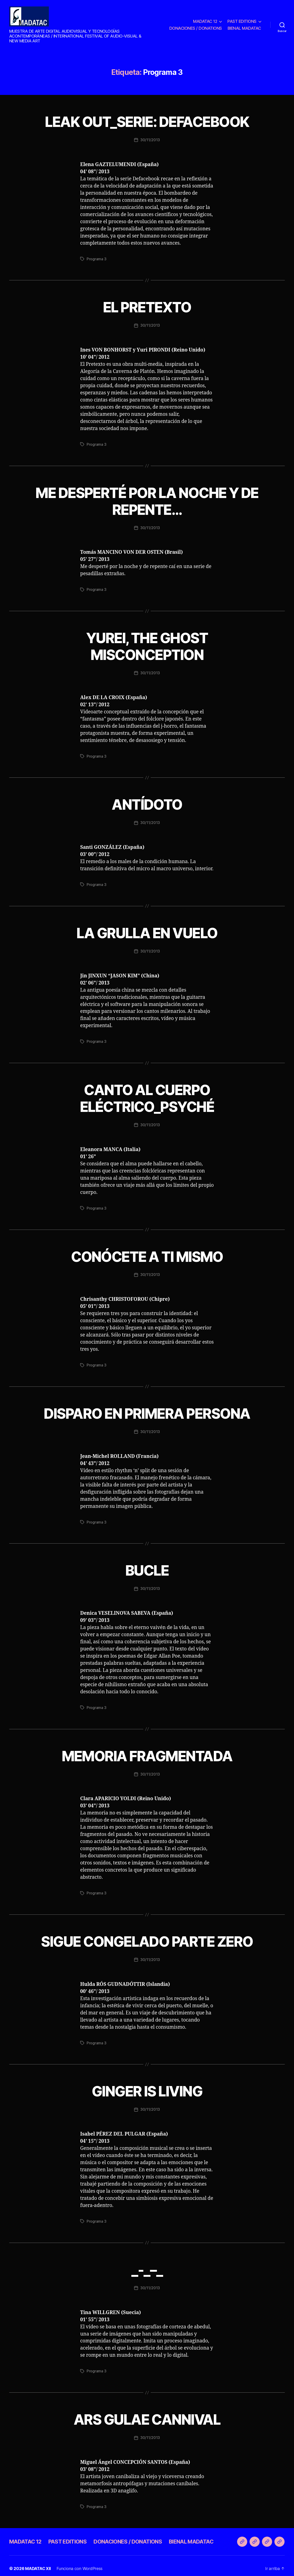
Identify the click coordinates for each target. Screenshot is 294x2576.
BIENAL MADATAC (244, 28)
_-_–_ (147, 2265)
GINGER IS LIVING (147, 2087)
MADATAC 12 (205, 21)
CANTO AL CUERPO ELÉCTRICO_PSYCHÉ (147, 1096)
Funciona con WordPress (80, 2563)
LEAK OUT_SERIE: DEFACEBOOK (147, 122)
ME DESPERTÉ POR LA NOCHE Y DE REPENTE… (147, 500)
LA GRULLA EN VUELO (147, 931)
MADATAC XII (38, 2563)
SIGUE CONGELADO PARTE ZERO (147, 1937)
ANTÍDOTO (147, 803)
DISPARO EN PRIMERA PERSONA (147, 1410)
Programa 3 (96, 259)
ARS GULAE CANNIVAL (147, 2414)
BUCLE (147, 1567)
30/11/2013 (150, 140)
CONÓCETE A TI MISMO (146, 1254)
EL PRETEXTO (147, 307)
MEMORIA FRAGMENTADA (147, 1752)
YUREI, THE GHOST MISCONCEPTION (147, 645)
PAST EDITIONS (241, 21)
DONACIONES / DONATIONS (195, 28)
